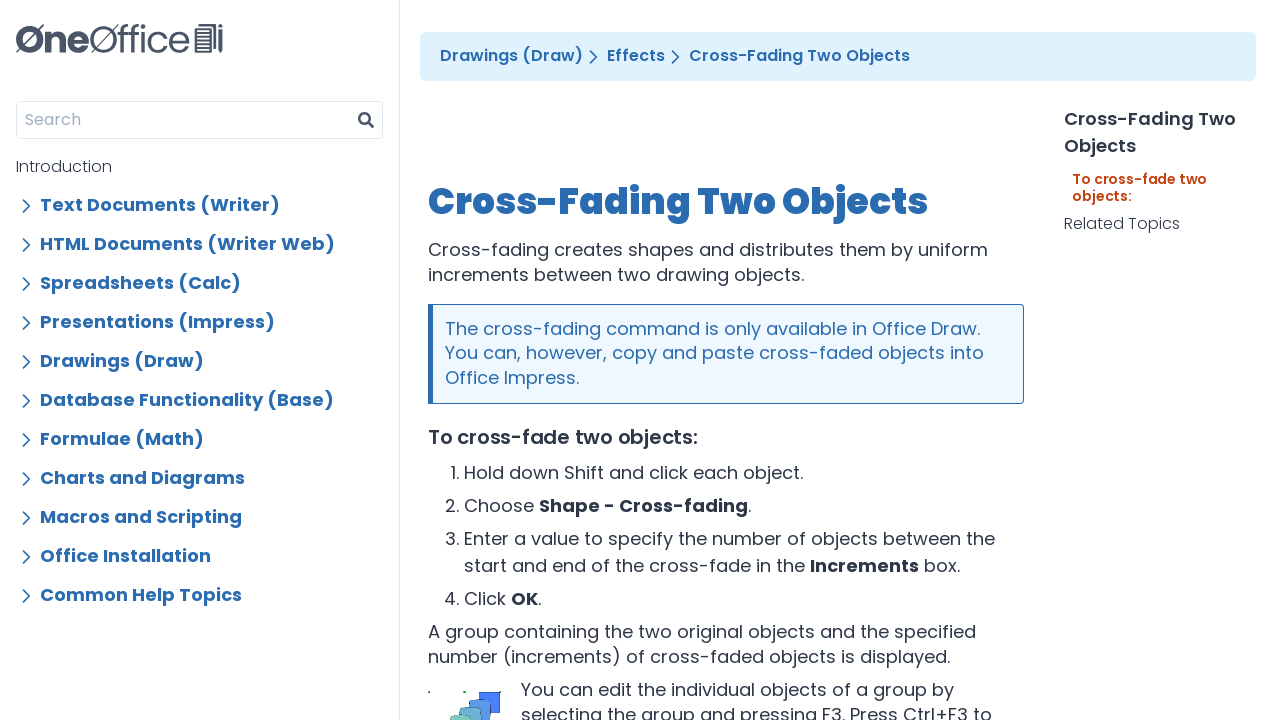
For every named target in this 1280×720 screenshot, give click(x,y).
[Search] (183, 120)
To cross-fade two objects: (1139, 188)
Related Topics (1122, 224)
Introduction (64, 166)
